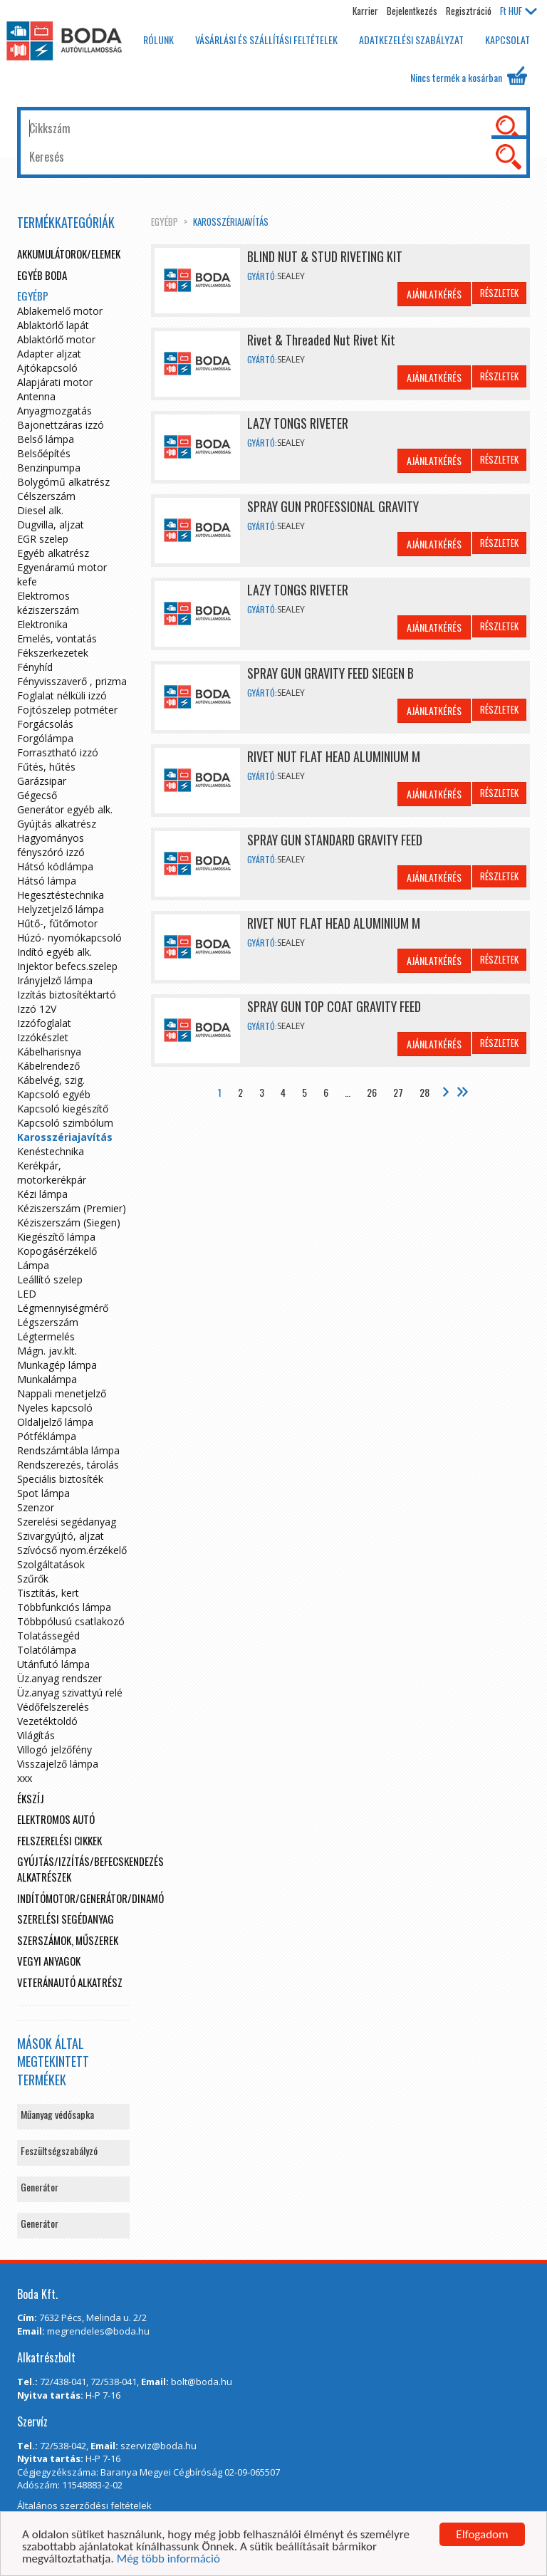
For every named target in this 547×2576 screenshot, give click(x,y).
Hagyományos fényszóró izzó (51, 845)
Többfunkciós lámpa (64, 1607)
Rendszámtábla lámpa (68, 1450)
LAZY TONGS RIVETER (297, 423)
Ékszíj (30, 1798)
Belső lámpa (45, 439)
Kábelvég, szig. (51, 1080)
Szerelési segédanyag (66, 1521)
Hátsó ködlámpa (55, 866)
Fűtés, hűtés (46, 766)
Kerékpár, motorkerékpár (51, 1173)
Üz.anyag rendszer (59, 1678)
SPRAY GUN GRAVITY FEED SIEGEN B (330, 673)
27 (398, 1092)
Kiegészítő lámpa (56, 1236)
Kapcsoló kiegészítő (62, 1108)
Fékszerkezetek (52, 652)
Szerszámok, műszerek (67, 1940)
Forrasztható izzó (57, 752)
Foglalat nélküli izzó (62, 695)
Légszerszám (47, 1322)
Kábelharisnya (49, 1051)
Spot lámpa (43, 1493)
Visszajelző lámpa (57, 1764)
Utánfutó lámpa (53, 1664)
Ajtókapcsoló (47, 368)
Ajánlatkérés (434, 293)
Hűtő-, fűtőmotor (57, 923)
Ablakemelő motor (60, 311)
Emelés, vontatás (57, 638)
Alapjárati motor (55, 382)
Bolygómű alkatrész (63, 482)
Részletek (499, 293)
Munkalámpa (47, 1379)
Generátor (39, 2186)
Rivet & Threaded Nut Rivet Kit (321, 339)
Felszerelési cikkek (59, 1840)
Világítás (36, 1735)
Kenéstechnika (50, 1151)
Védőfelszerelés (53, 1707)
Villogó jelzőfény (54, 1749)
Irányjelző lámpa (55, 980)
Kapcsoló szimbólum (65, 1123)
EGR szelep (42, 539)
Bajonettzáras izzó (60, 425)
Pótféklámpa (46, 1436)
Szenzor (35, 1507)
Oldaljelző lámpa (55, 1422)
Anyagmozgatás (54, 410)
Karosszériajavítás (231, 221)
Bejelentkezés (412, 11)
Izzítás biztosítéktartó (66, 994)
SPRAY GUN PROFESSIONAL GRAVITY (333, 506)
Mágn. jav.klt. (47, 1350)
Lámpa (33, 1265)
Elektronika (42, 624)
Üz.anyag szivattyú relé (70, 1692)
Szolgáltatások (51, 1564)
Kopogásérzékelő (57, 1251)
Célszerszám (46, 496)
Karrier (365, 11)
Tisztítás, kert (48, 1593)
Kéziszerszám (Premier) (71, 1208)
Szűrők (32, 1578)
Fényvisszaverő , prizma (72, 681)
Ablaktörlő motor (56, 339)
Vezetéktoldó (47, 1721)
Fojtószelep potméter (67, 709)
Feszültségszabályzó (59, 2150)
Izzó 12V (36, 1009)
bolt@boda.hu (201, 2381)
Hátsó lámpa (46, 880)
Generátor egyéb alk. (65, 809)
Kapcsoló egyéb (53, 1094)
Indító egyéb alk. (54, 952)
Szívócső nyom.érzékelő (72, 1550)
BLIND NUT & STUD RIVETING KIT (324, 256)
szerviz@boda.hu (158, 2445)
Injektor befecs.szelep (67, 966)
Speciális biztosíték (60, 1479)
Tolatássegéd (48, 1635)
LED (26, 1293)
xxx (24, 1778)
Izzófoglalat (44, 1023)
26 (372, 1092)
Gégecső (37, 795)
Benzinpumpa (48, 467)
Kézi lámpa (42, 1194)
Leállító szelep (50, 1279)
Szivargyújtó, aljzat (60, 1536)
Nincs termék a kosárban (468, 75)
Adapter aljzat (49, 353)
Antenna (36, 396)
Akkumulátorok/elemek (68, 253)
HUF (518, 11)
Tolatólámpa (46, 1650)
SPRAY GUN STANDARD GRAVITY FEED (334, 839)
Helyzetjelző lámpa (60, 909)
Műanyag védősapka (57, 2114)
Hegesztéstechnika (60, 895)
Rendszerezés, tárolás (68, 1464)
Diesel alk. (40, 510)
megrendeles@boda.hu (98, 2331)
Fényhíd (35, 667)
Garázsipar (41, 781)
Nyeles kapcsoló (55, 1407)
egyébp (164, 221)
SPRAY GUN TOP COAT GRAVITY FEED (334, 1006)
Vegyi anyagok (48, 1960)
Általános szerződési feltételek (84, 2505)
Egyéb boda (42, 275)
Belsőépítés (44, 453)
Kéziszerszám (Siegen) (68, 1222)
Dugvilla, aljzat (50, 524)
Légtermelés (46, 1336)
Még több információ (168, 2559)
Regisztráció (468, 11)
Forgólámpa (45, 738)
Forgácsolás (45, 724)
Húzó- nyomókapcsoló (69, 937)
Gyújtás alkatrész (56, 823)
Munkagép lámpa (57, 1365)
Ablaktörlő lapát (53, 325)
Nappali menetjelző (61, 1393)
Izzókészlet (42, 1037)
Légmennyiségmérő (62, 1308)
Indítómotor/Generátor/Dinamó (90, 1898)
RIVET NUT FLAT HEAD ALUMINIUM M (333, 756)
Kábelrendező (48, 1066)
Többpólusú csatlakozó (71, 1621)
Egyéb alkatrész (53, 553)
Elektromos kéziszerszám (48, 603)
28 (424, 1092)
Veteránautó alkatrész (70, 1982)
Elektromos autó (56, 1819)
